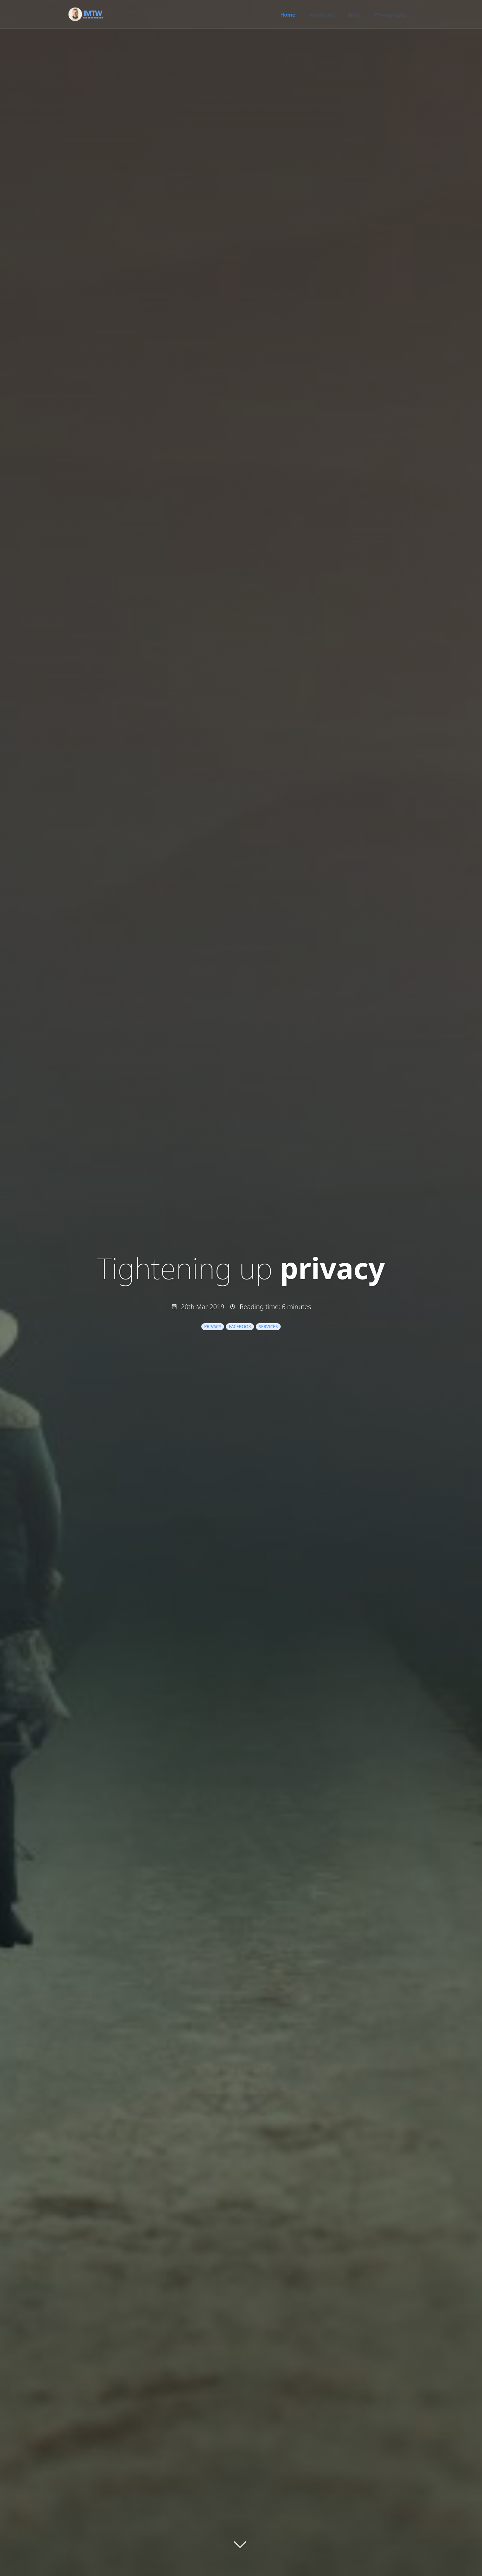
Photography (390, 14)
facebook (240, 1327)
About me (322, 14)
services (268, 1327)
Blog (354, 14)
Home (287, 14)
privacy (212, 1327)
